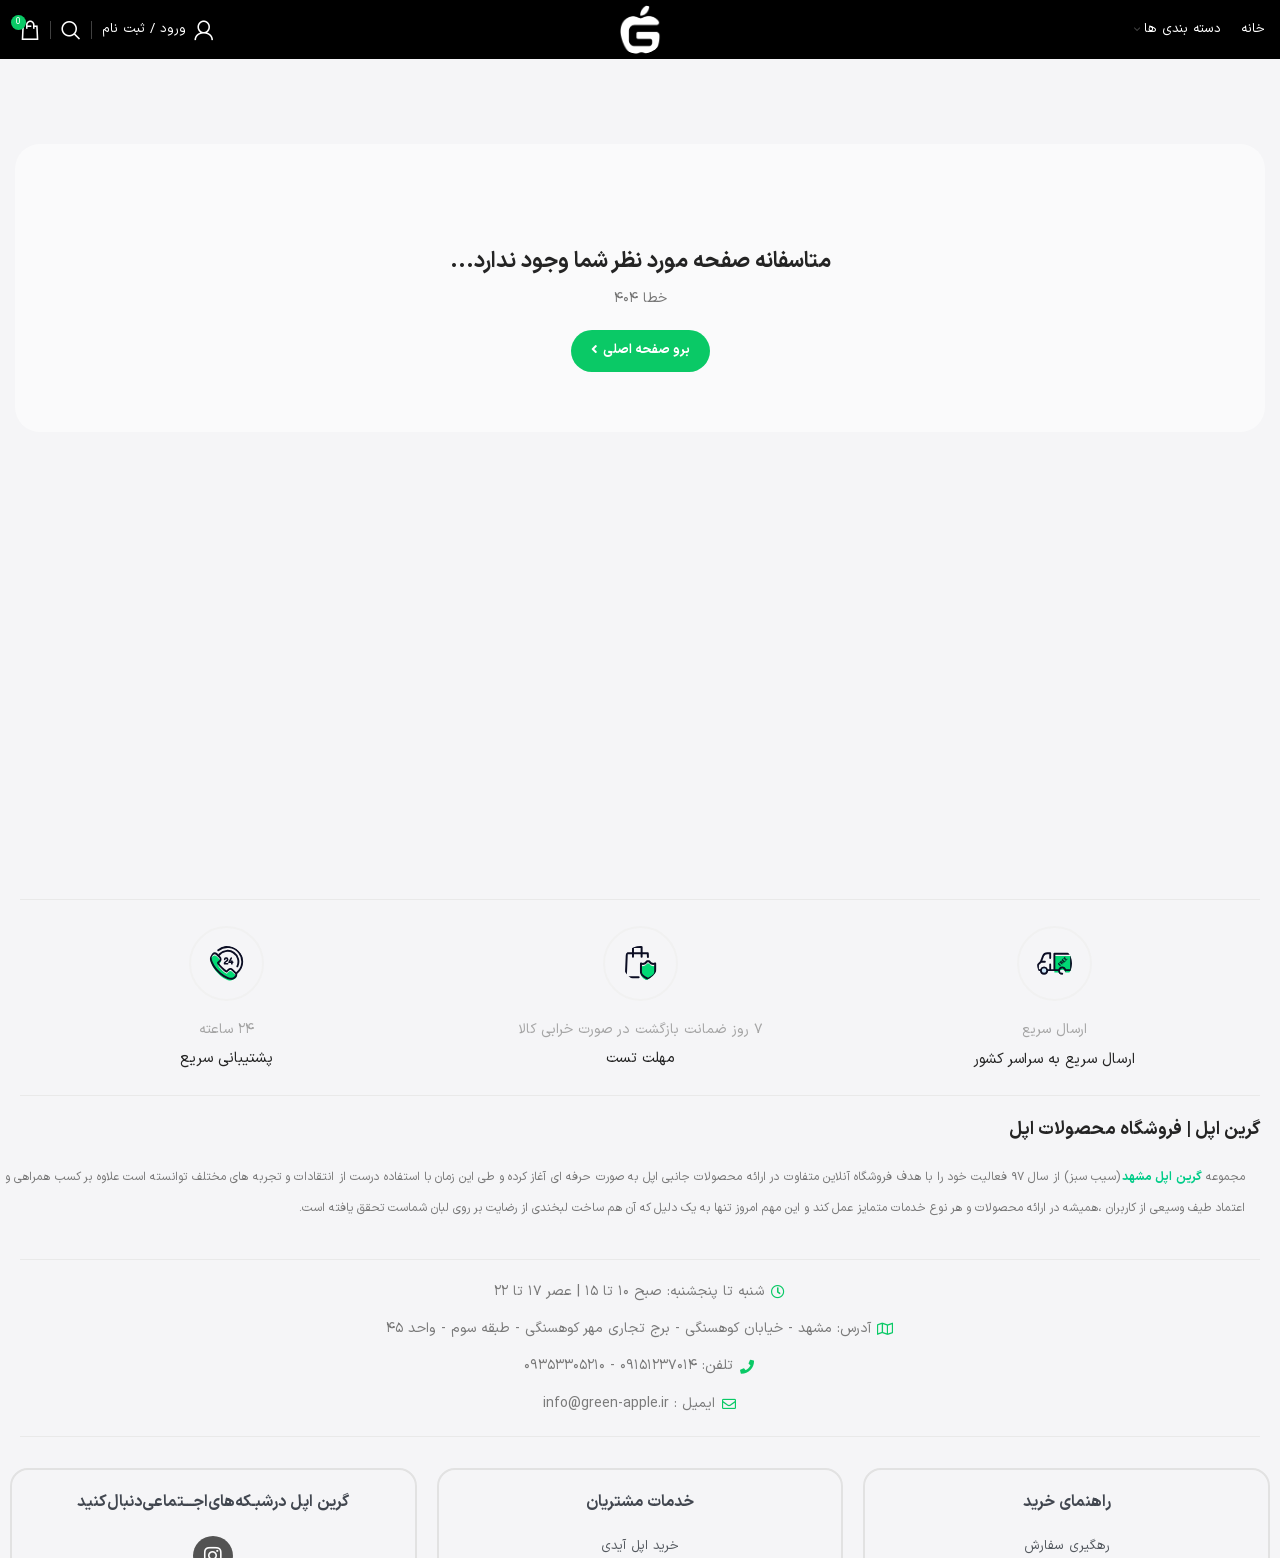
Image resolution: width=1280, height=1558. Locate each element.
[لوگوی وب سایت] (639, 29)
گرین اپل (1178, 1178)
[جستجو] (71, 30)
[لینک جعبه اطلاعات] (1054, 998)
